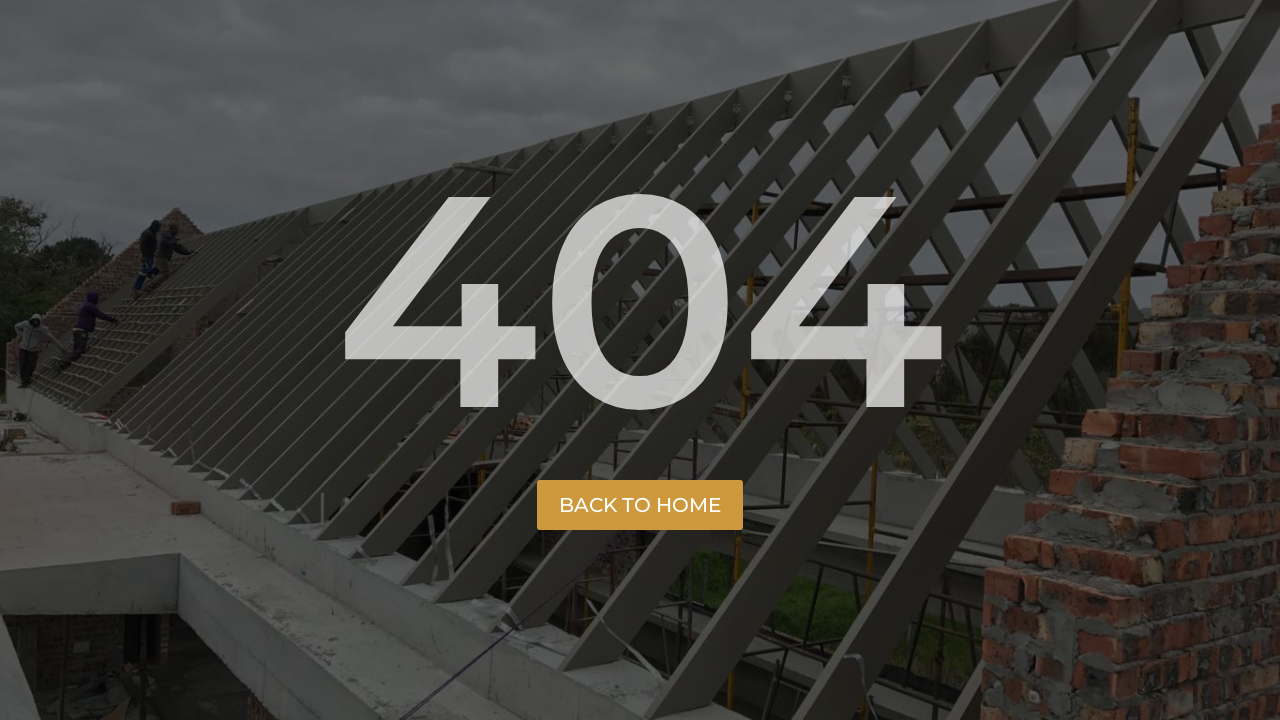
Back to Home (640, 505)
